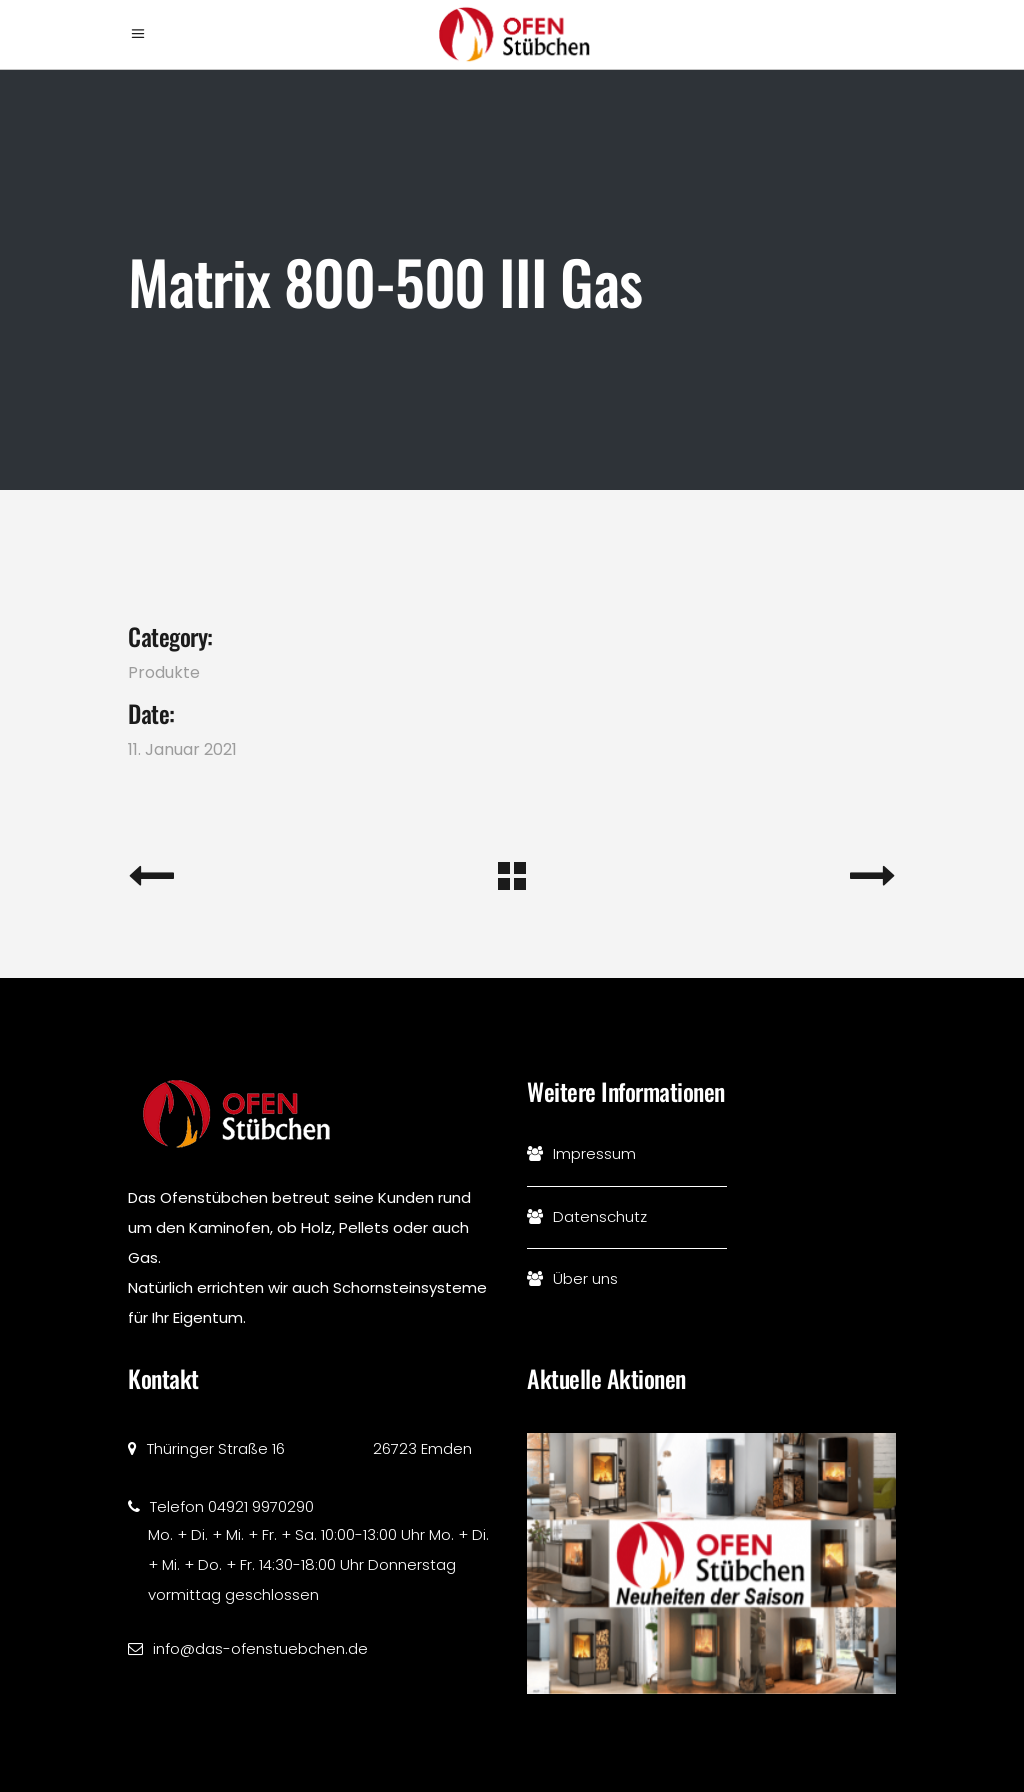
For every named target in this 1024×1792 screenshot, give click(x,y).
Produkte (164, 672)
